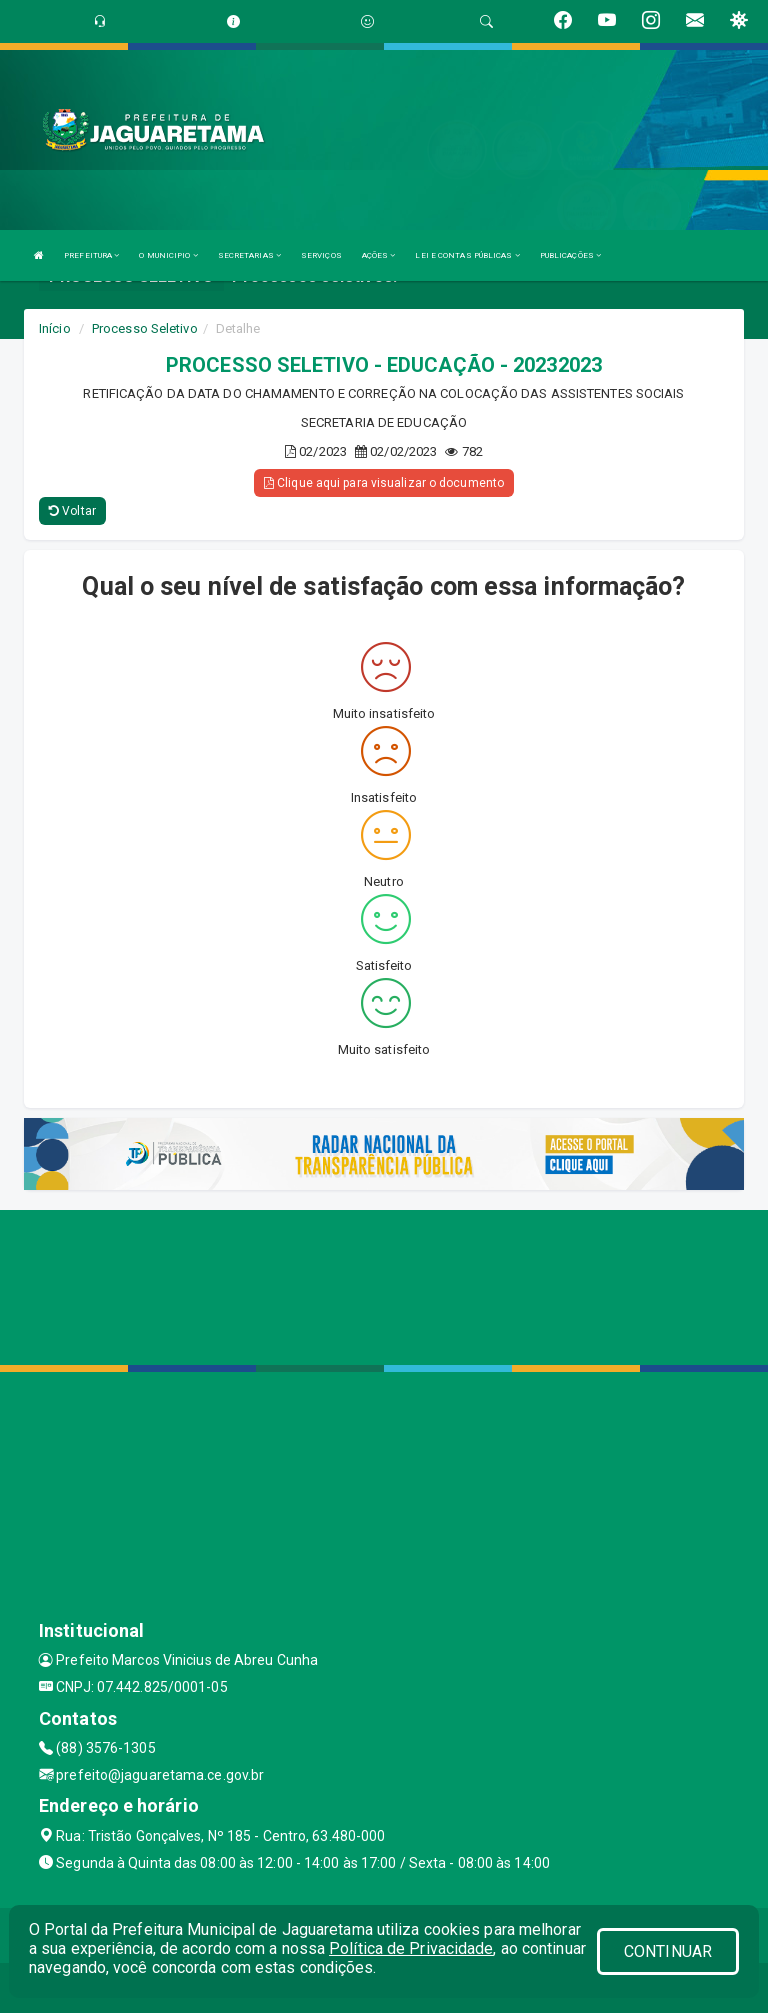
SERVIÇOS (321, 255)
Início (55, 328)
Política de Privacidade (411, 1948)
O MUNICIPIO (168, 255)
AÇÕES (379, 255)
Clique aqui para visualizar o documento (384, 483)
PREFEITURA (91, 255)
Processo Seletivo (145, 328)
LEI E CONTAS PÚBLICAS (467, 255)
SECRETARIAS (249, 255)
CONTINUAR (668, 1951)
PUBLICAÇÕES (570, 255)
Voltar (72, 511)
